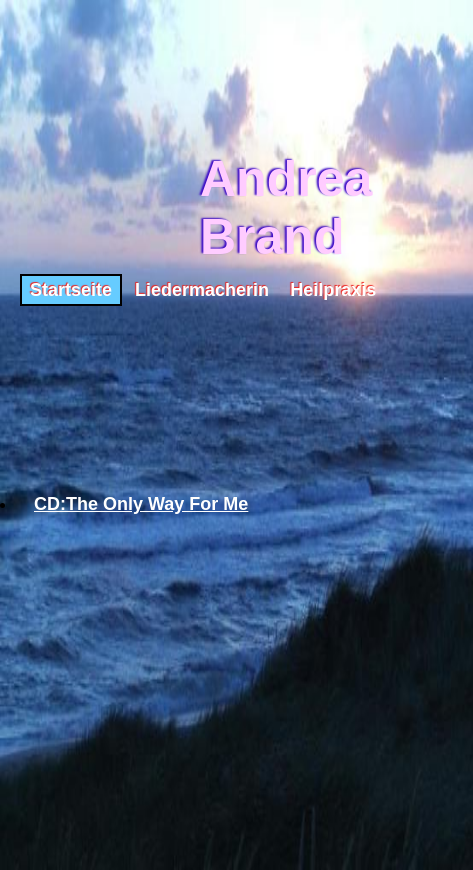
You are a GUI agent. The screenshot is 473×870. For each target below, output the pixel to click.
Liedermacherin (202, 290)
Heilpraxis (333, 290)
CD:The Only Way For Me (141, 504)
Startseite (71, 290)
